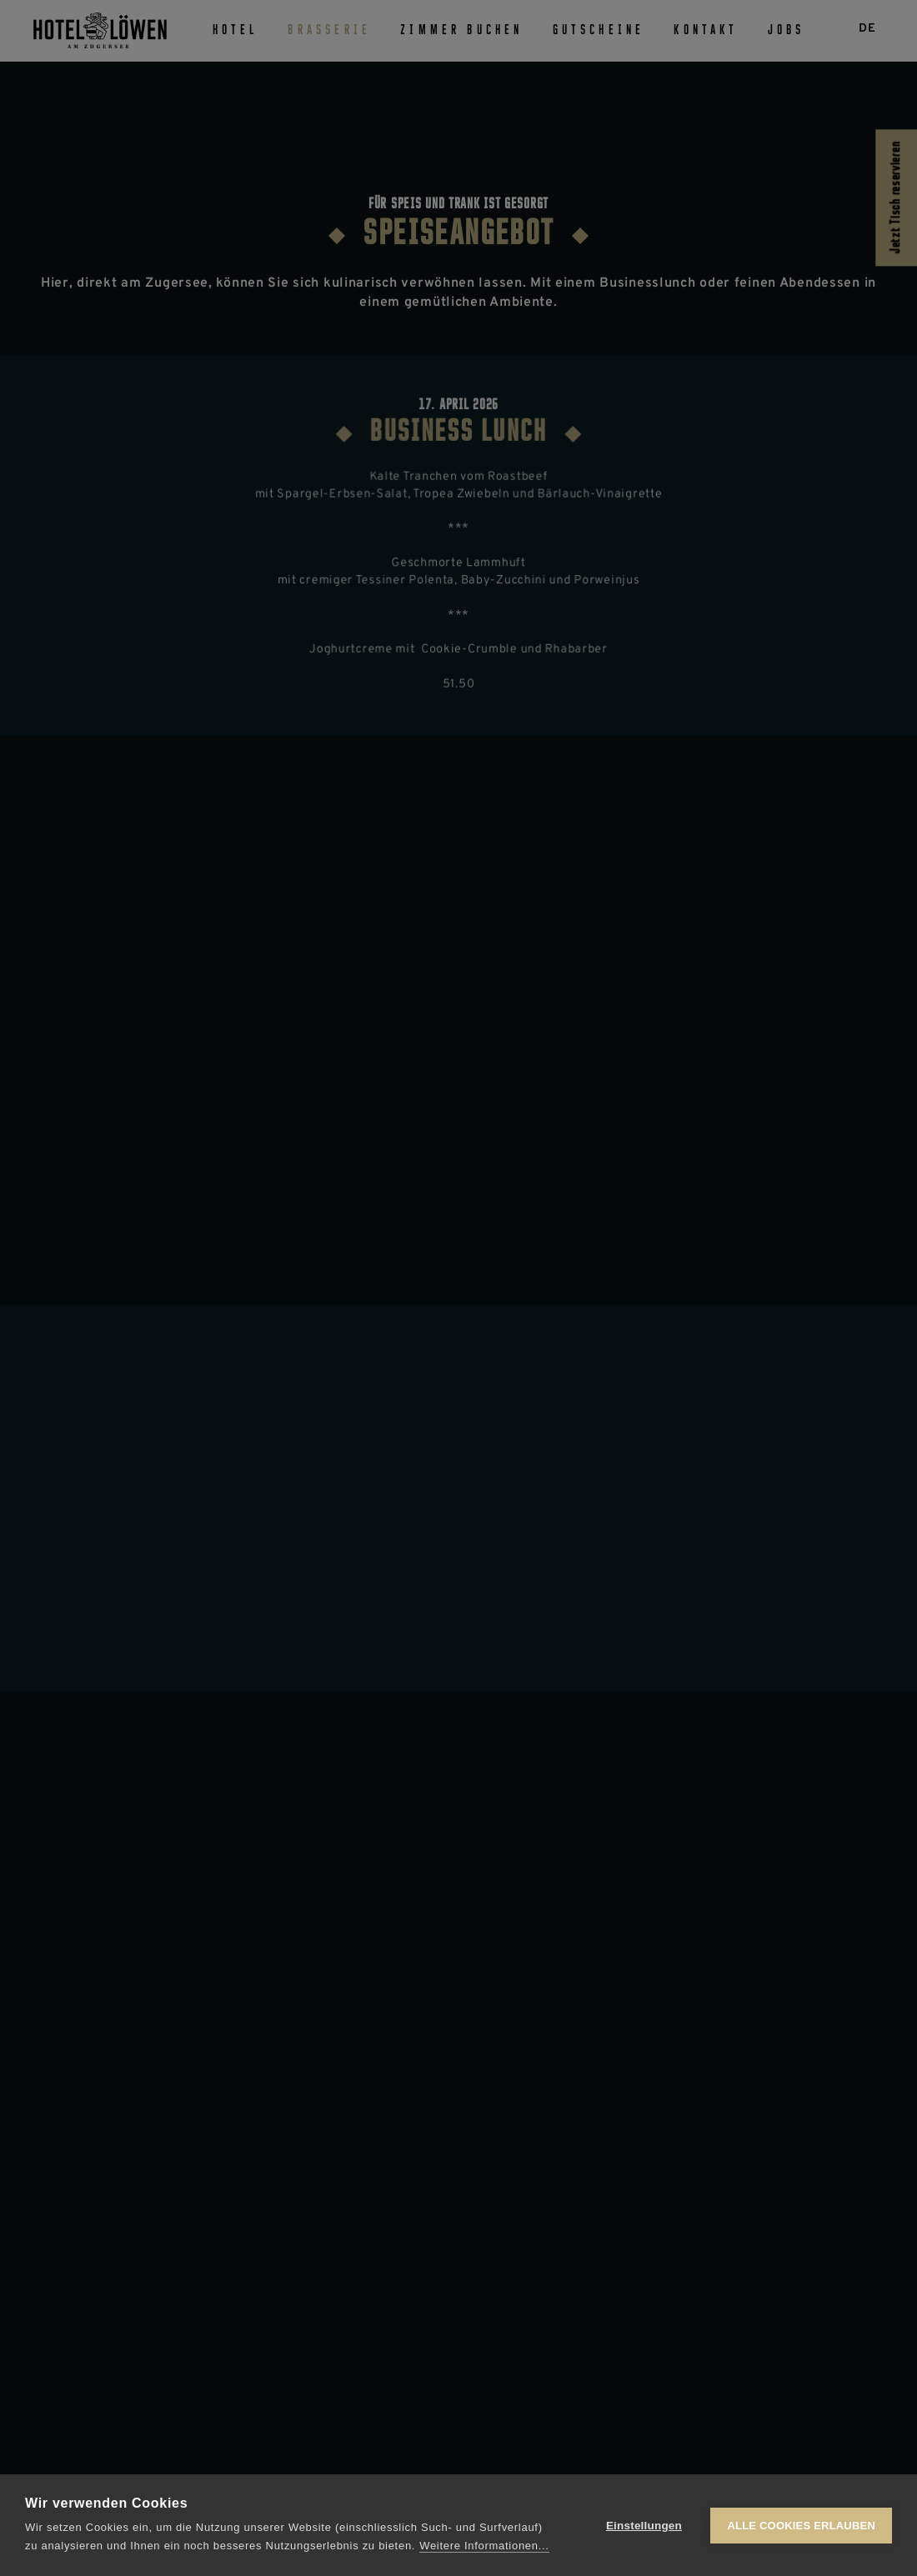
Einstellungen (644, 2525)
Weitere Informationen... (484, 2545)
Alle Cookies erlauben (801, 2525)
